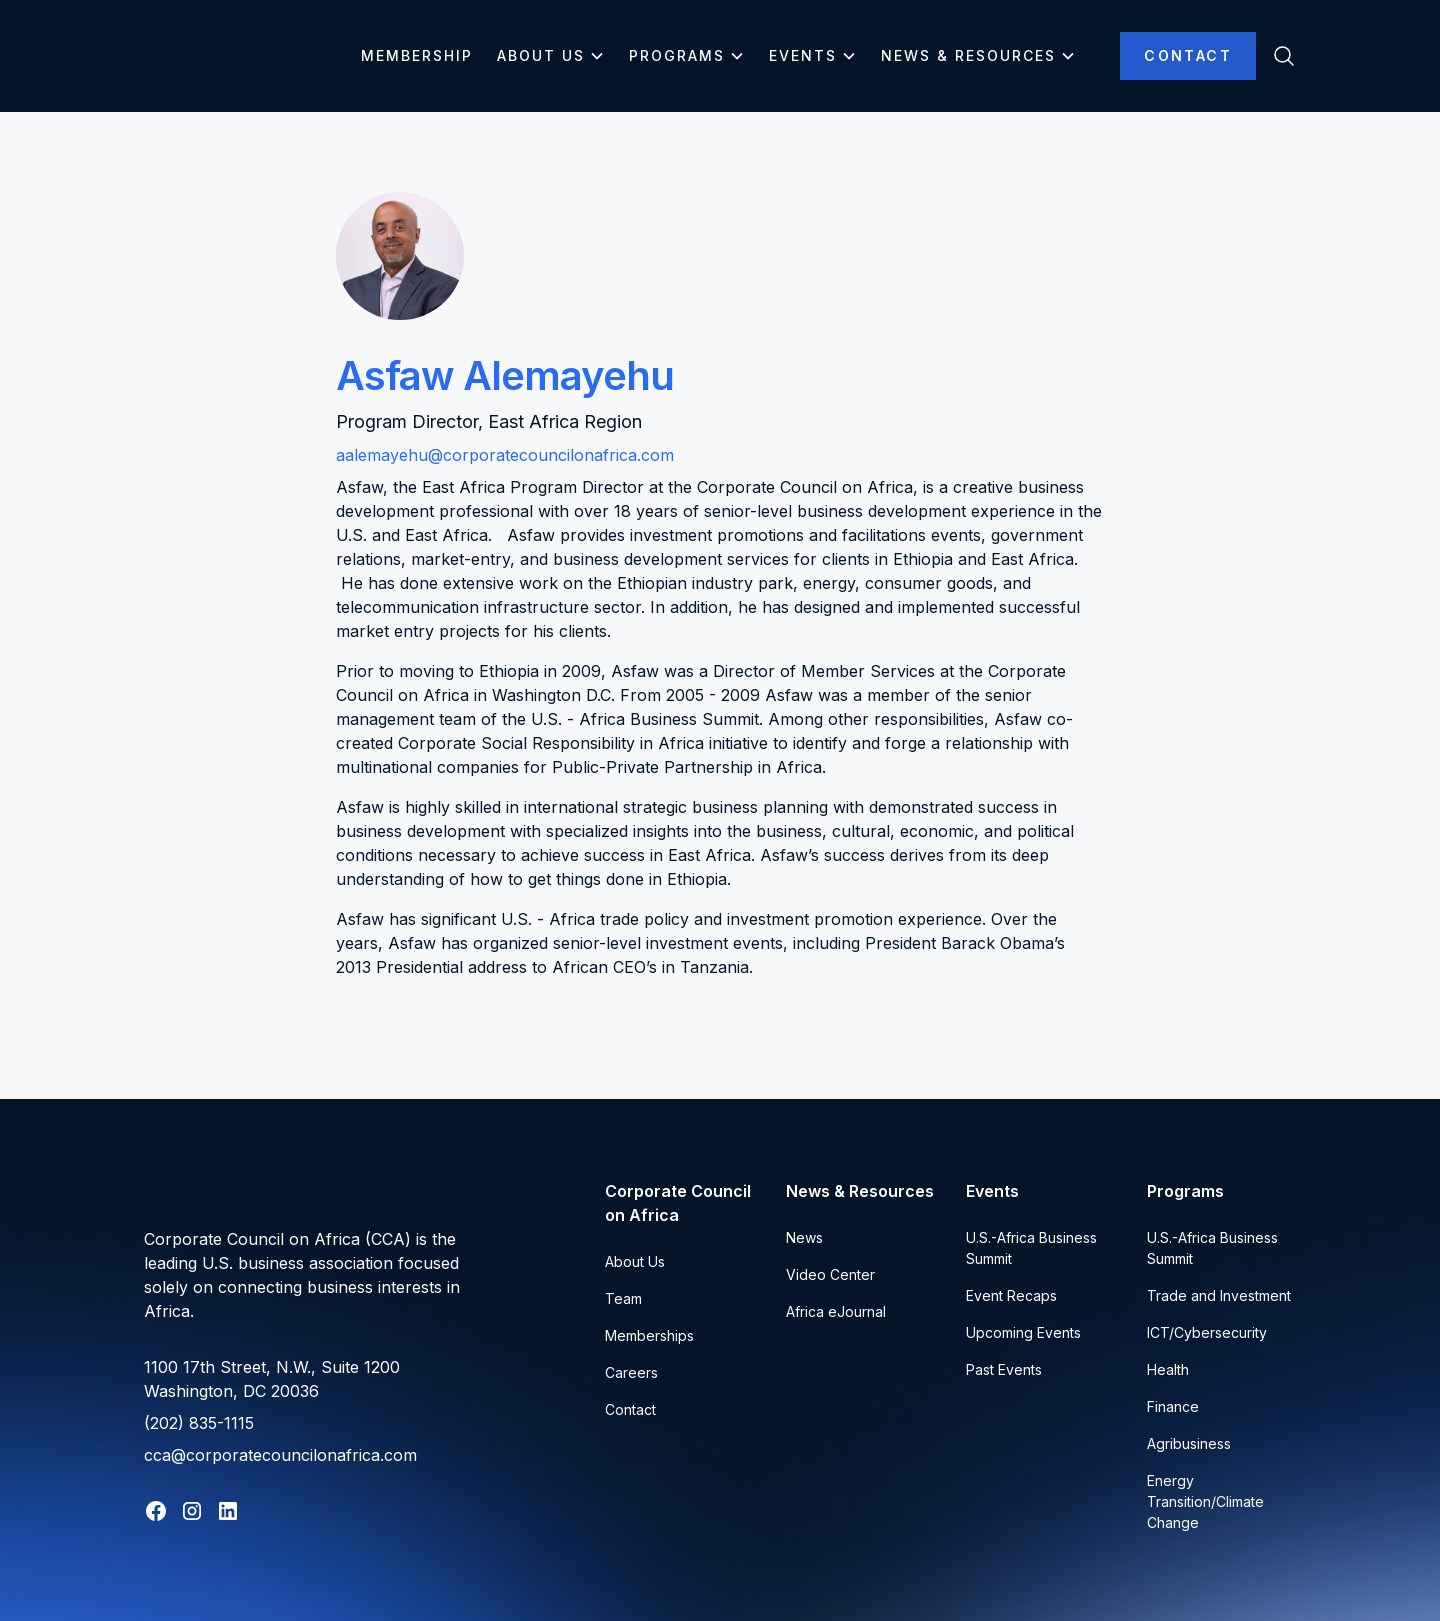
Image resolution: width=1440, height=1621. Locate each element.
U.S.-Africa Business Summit (1031, 1248)
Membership (417, 55)
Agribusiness (1189, 1443)
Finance (1173, 1406)
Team (623, 1298)
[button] (551, 55)
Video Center (830, 1274)
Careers (631, 1372)
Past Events (1004, 1369)
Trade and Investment (1219, 1295)
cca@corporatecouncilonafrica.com (280, 1455)
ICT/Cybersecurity (1207, 1332)
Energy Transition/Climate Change (1205, 1501)
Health (1168, 1369)
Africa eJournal (836, 1311)
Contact (1188, 55)
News (804, 1237)
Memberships (649, 1335)
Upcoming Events (1023, 1332)
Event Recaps (1011, 1295)
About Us (635, 1261)
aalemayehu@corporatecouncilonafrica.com (505, 455)
